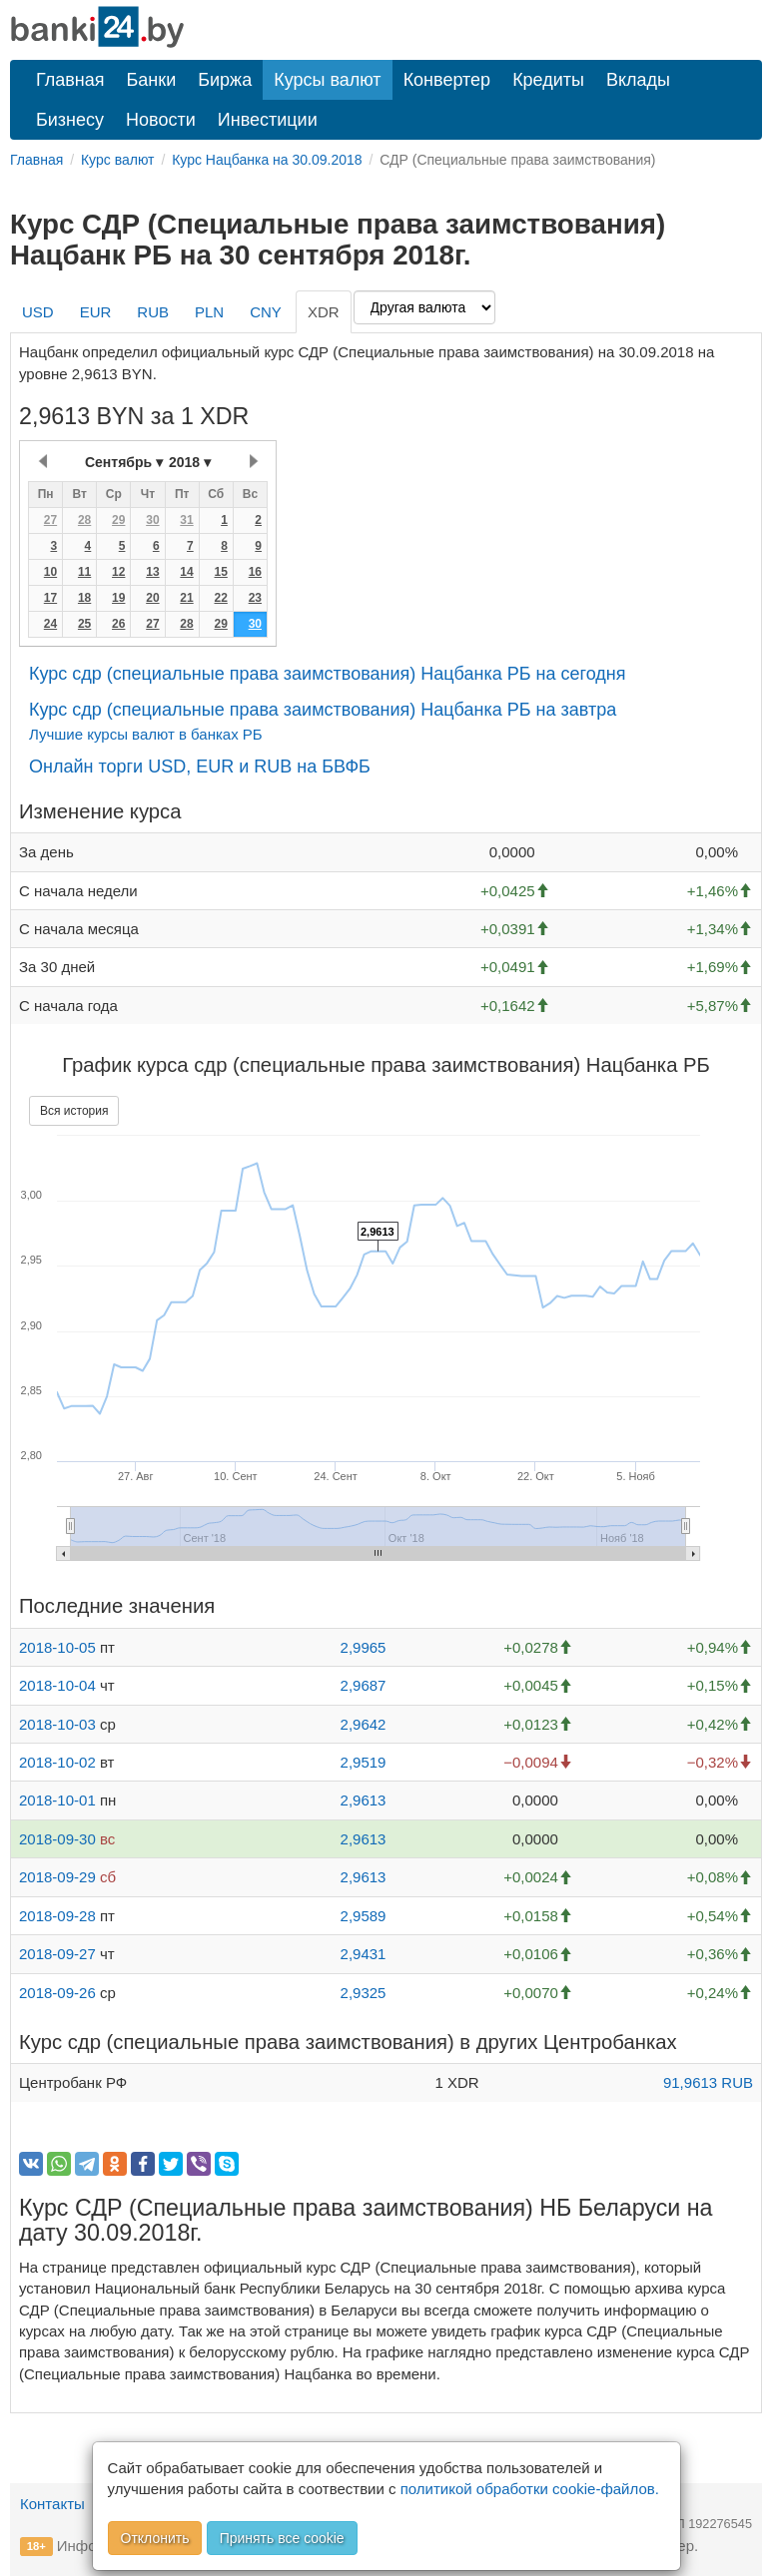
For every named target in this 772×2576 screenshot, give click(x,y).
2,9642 (363, 1724)
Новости (161, 120)
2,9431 (363, 1953)
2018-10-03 (57, 1724)
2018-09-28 (57, 1915)
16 (255, 572)
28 (84, 520)
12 (118, 572)
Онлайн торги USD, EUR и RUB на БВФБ (200, 766)
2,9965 (363, 1647)
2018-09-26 (57, 1992)
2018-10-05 (57, 1647)
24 (50, 624)
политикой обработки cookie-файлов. (529, 2488)
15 (220, 572)
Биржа (225, 80)
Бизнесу (70, 120)
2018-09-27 (57, 1953)
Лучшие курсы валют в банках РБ (146, 734)
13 (152, 572)
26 (118, 624)
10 (50, 572)
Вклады (638, 80)
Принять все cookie (282, 2538)
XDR (324, 311)
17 (50, 598)
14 (186, 572)
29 (118, 520)
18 (84, 598)
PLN (209, 311)
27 (50, 520)
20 (152, 598)
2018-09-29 (57, 1876)
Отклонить (155, 2538)
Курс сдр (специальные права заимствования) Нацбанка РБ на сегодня (327, 674)
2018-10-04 (57, 1685)
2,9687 (363, 1685)
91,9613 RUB (708, 2082)
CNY (266, 311)
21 (186, 598)
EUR (96, 311)
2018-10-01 (57, 1800)
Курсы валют (327, 80)
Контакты (52, 2503)
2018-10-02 (57, 1762)
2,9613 (363, 1800)
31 (186, 520)
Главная (70, 80)
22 (220, 598)
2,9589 (363, 1915)
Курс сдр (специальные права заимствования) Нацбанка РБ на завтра (322, 710)
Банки (152, 80)
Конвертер (447, 80)
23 (255, 598)
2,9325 (363, 1992)
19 (118, 598)
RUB (153, 311)
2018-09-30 (57, 1838)
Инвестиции (268, 120)
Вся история (74, 1111)
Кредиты (548, 80)
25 (84, 624)
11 (84, 572)
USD (38, 311)
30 (152, 520)
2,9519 (363, 1762)
